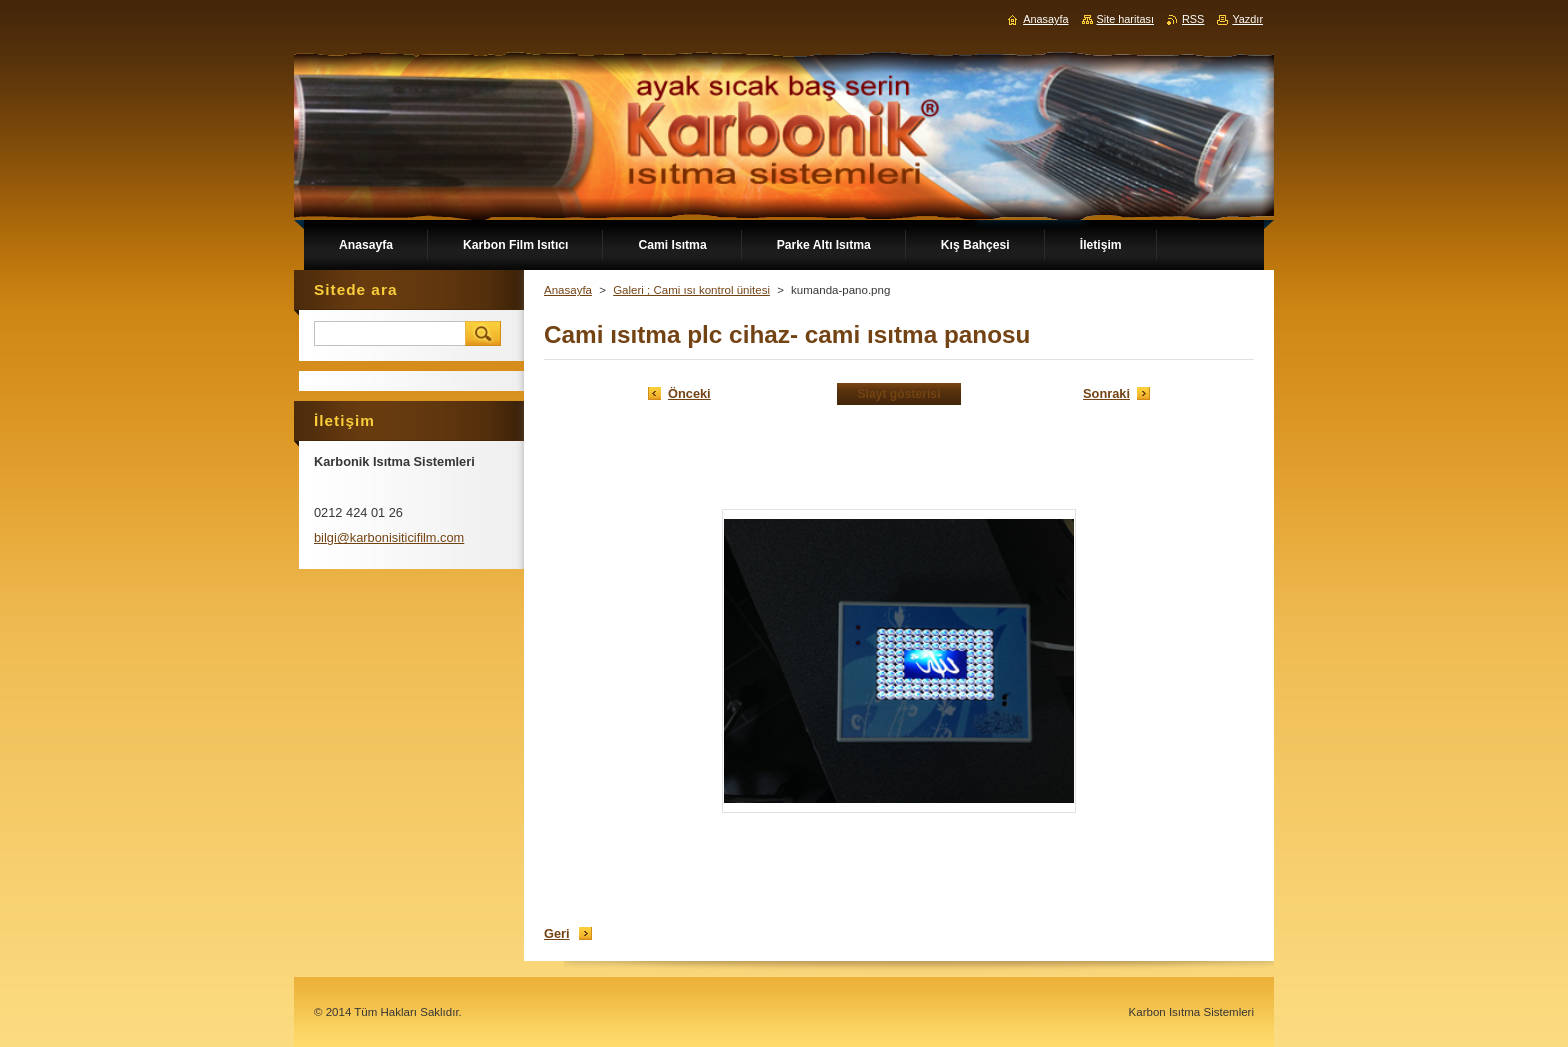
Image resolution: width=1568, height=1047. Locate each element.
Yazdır (1247, 19)
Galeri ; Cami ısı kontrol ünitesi (691, 290)
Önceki (689, 393)
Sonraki (1106, 393)
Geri (557, 933)
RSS (1193, 19)
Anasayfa (568, 290)
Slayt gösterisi (898, 394)
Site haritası (1125, 19)
